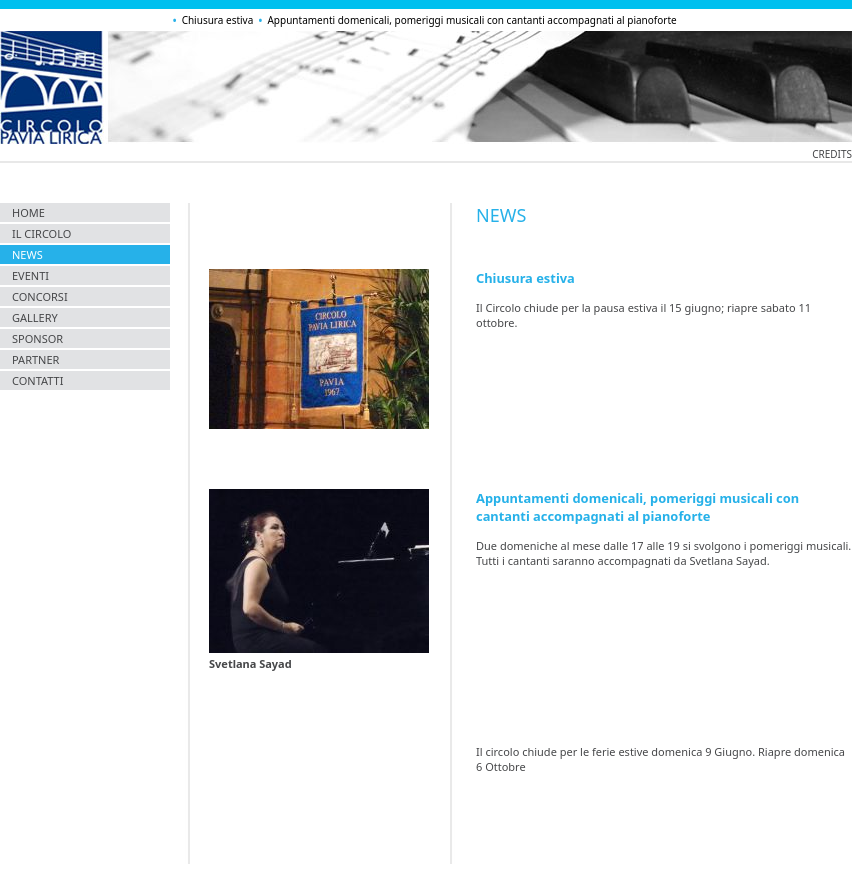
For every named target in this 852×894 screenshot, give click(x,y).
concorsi (40, 296)
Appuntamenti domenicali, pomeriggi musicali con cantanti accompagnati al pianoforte (471, 20)
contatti (37, 380)
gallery (35, 317)
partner (35, 359)
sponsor (37, 338)
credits (832, 154)
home (28, 212)
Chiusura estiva (218, 20)
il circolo (41, 233)
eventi (30, 275)
